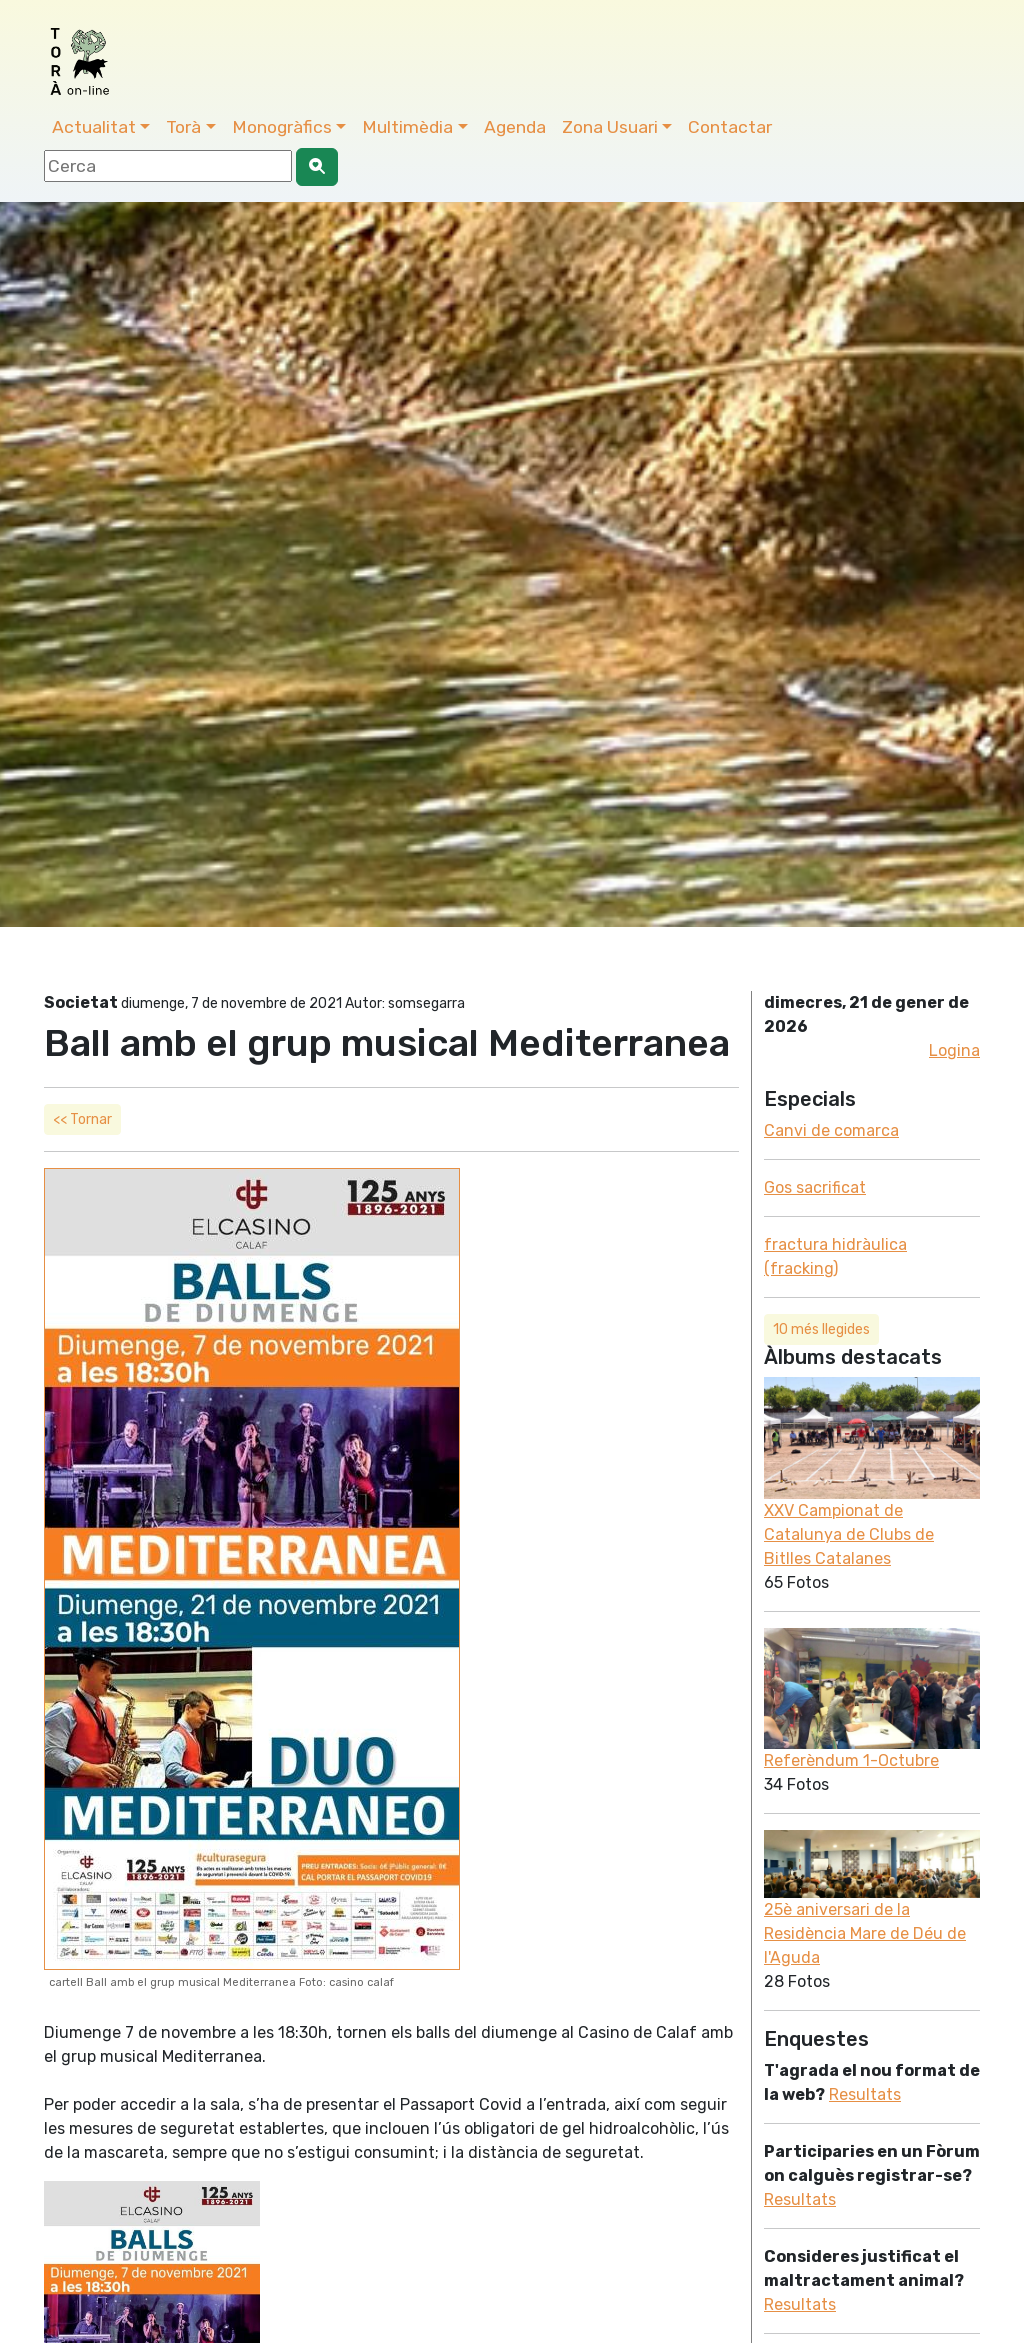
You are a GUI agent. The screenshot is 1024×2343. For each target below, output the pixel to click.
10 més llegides (821, 1329)
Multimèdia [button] (407, 127)
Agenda (515, 127)
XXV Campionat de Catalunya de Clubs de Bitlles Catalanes (849, 1534)
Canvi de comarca (831, 1130)
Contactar (730, 127)
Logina (954, 1050)
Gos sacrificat (815, 1187)
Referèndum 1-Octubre (851, 1760)
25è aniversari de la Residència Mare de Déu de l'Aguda (865, 1933)
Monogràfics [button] (282, 127)
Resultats (865, 2094)
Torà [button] (183, 127)
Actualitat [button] (94, 127)
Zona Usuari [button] (610, 127)
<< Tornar (82, 1119)
